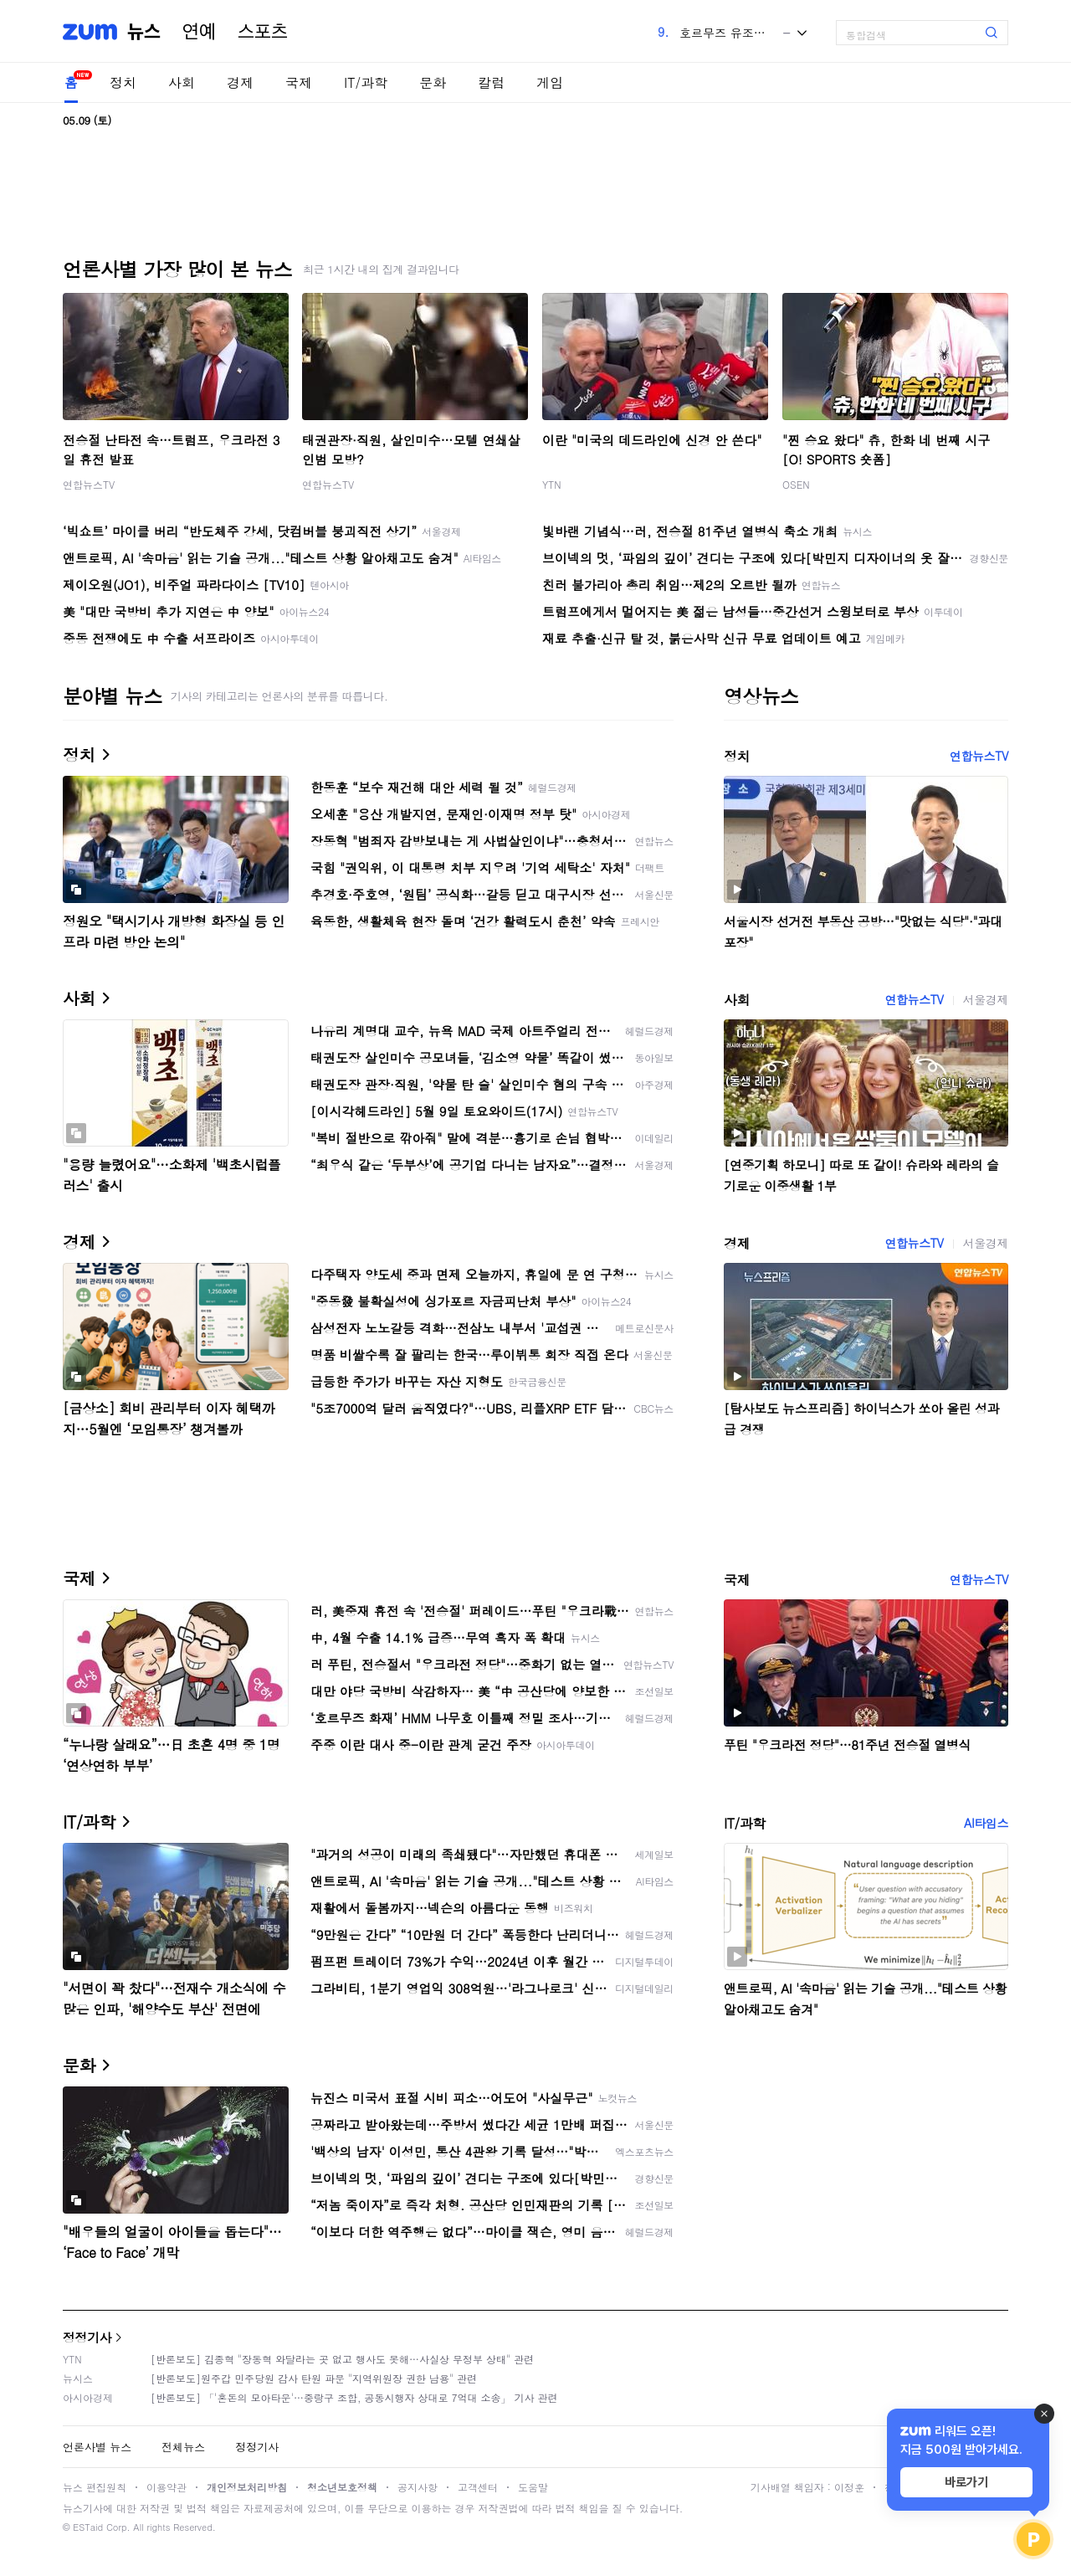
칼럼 (491, 82)
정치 (123, 82)
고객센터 (478, 2487)
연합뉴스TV (89, 484)
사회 (181, 82)
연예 (199, 32)
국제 (298, 82)
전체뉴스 (183, 2447)
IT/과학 (365, 82)
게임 (549, 82)
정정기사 (87, 2337)
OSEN (796, 484)
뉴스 (144, 32)
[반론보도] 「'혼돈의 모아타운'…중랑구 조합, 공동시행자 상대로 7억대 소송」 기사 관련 (354, 2397)
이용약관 (166, 2487)
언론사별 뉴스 (97, 2447)
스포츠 (263, 32)
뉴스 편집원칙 (94, 2487)
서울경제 (985, 999)
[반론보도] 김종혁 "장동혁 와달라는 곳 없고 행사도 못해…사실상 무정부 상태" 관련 (342, 2359)
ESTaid (88, 2527)
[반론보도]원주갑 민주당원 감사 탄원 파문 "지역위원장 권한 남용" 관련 (314, 2378)
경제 (240, 82)
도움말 (533, 2487)
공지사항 (417, 2487)
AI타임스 (986, 1822)
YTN (551, 484)
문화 (432, 82)
